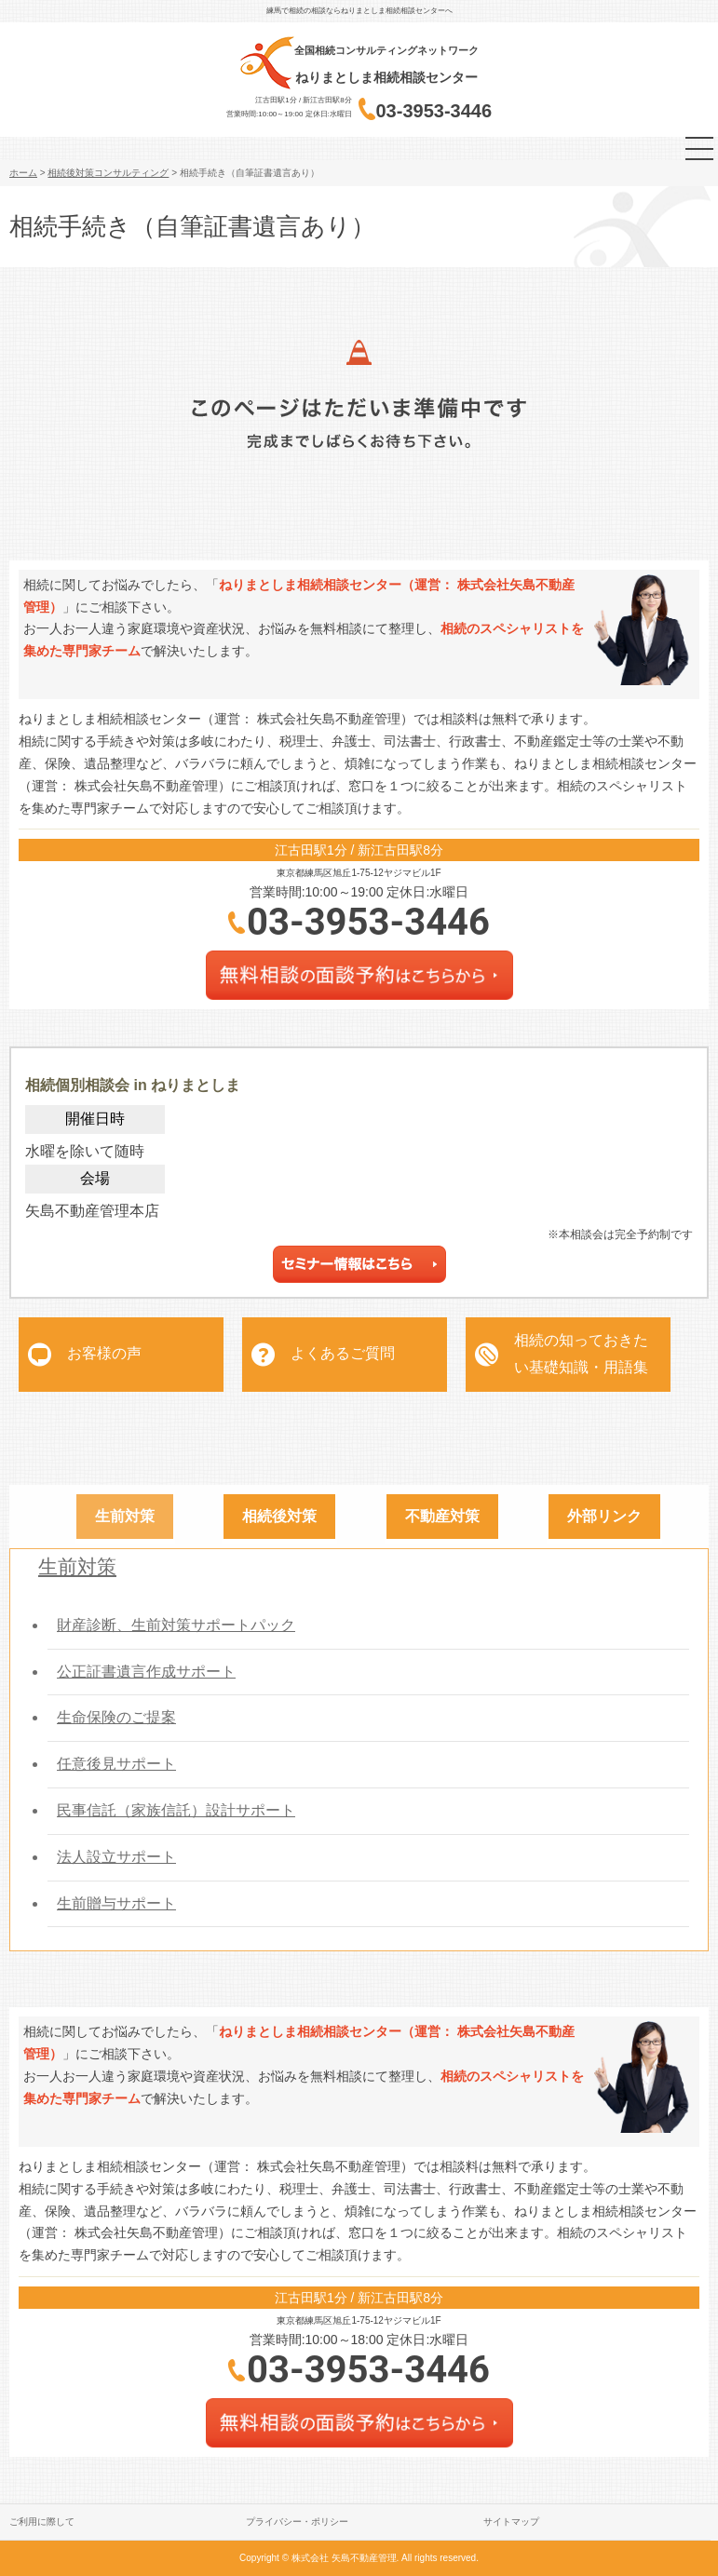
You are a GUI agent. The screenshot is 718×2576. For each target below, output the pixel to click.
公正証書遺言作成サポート (146, 1671)
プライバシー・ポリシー (297, 2521)
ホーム (23, 173)
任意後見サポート (116, 1764)
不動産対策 (442, 1516)
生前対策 (125, 1516)
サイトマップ (511, 2521)
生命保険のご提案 (116, 1717)
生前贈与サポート (116, 1903)
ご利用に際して (42, 2521)
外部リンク (604, 1516)
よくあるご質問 (343, 1353)
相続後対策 (279, 1516)
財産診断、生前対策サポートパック (176, 1625)
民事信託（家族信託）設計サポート (176, 1810)
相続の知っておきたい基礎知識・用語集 (581, 1353)
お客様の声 (104, 1353)
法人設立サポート (116, 1857)
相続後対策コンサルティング (108, 173)
